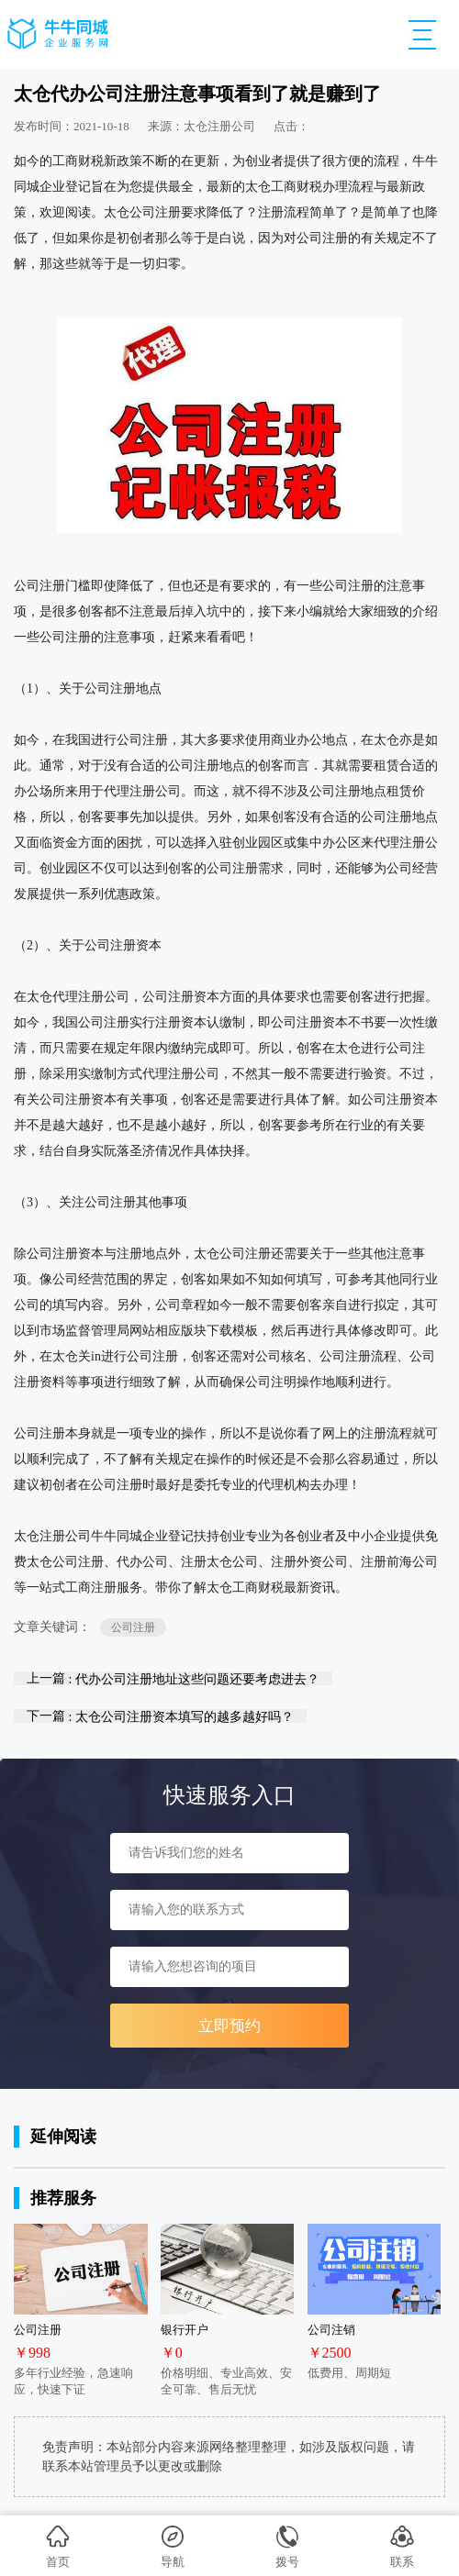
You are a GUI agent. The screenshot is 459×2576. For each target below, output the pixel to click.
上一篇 (173, 1678)
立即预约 (229, 2026)
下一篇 (160, 1716)
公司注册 (133, 1627)
